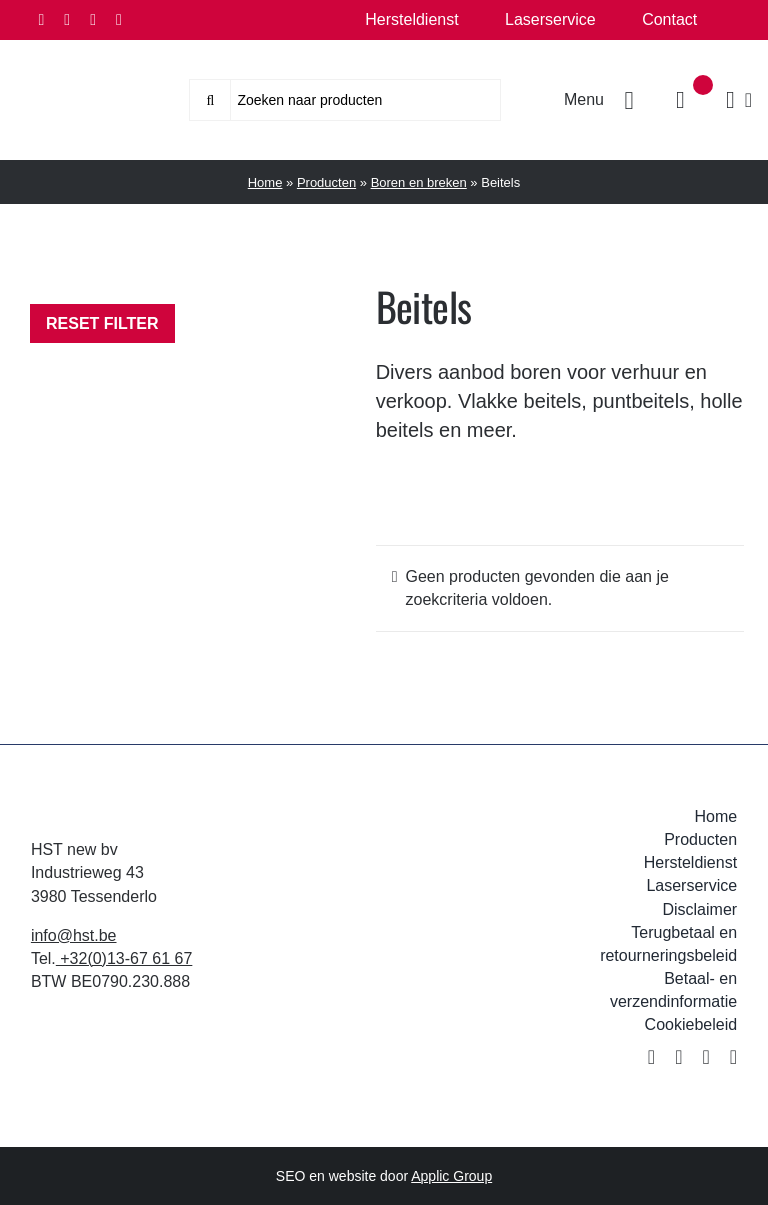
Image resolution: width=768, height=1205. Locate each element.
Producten (326, 182)
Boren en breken (419, 182)
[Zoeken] (210, 100)
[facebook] (41, 20)
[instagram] (93, 20)
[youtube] (119, 20)
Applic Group (451, 1176)
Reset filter (102, 323)
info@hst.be (74, 935)
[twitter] (67, 20)
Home (265, 182)
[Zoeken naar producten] (345, 100)
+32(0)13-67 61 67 (124, 958)
